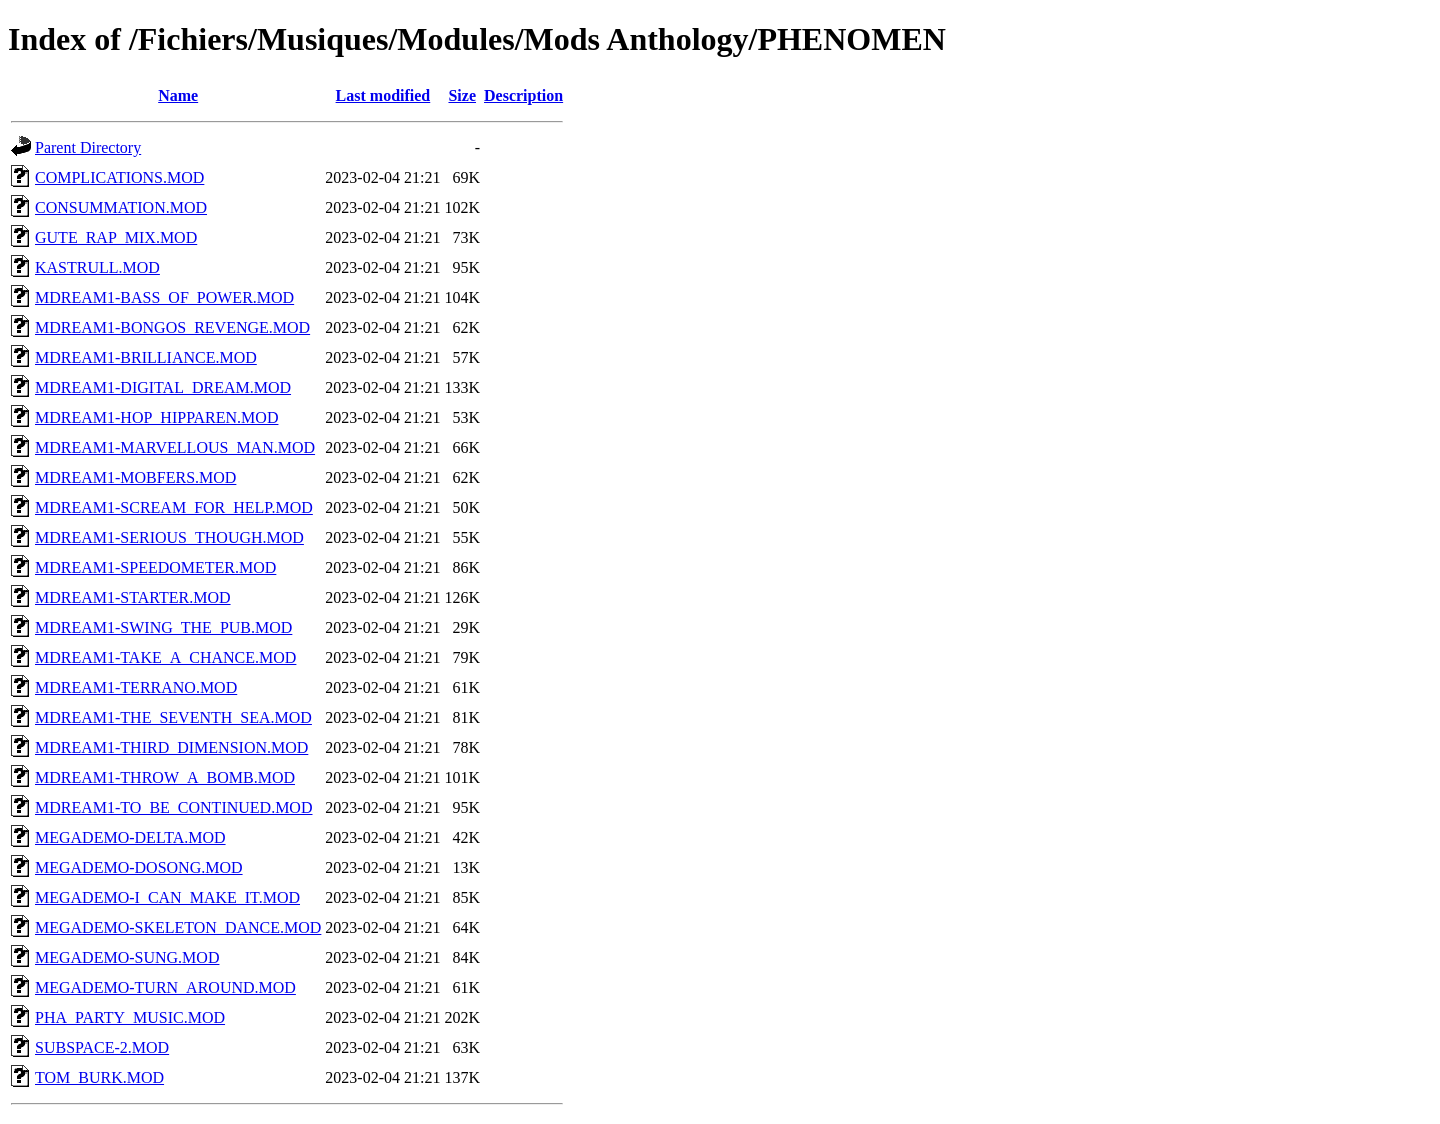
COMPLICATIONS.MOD (119, 177)
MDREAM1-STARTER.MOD (133, 597)
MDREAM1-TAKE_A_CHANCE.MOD (165, 657)
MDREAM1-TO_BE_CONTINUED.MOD (173, 807)
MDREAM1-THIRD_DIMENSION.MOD (171, 747)
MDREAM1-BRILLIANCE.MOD (146, 357)
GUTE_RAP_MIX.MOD (116, 237)
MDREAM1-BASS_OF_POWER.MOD (164, 297)
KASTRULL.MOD (97, 267)
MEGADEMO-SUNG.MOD (127, 957)
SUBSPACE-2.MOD (102, 1047)
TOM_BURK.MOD (99, 1077)
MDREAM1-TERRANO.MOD (136, 687)
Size (462, 95)
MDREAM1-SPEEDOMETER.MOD (155, 567)
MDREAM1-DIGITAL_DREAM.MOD (163, 387)
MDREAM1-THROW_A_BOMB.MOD (165, 777)
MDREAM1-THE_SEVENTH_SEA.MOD (173, 717)
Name (178, 95)
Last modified (383, 95)
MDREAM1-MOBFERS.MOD (135, 477)
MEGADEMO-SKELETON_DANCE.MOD (178, 927)
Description (523, 95)
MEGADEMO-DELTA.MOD (130, 837)
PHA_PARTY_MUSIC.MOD (130, 1017)
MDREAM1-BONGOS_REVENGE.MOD (172, 327)
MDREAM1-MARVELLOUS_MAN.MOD (175, 447)
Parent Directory (88, 147)
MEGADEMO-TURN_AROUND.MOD (165, 987)
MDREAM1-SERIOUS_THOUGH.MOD (169, 537)
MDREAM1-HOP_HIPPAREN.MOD (156, 417)
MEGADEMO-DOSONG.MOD (139, 867)
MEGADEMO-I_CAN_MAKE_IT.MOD (167, 897)
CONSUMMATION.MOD (121, 207)
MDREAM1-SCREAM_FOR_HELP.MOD (174, 507)
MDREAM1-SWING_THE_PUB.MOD (163, 627)
